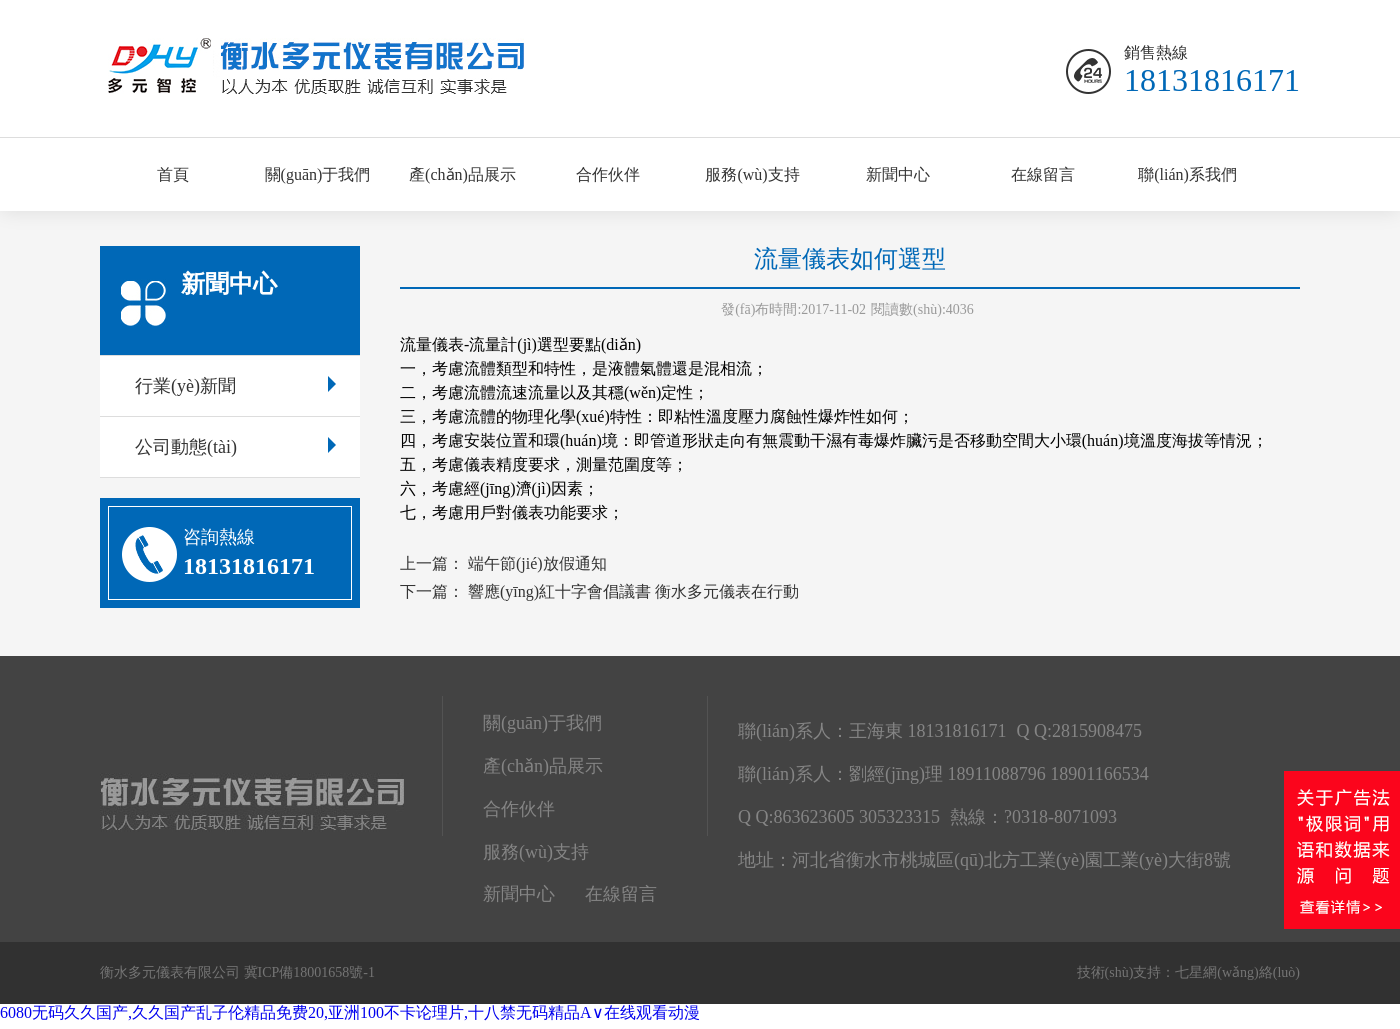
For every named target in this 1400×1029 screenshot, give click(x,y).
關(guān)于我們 (318, 174)
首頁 (173, 174)
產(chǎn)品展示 (462, 174)
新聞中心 (898, 174)
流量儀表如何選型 (850, 259)
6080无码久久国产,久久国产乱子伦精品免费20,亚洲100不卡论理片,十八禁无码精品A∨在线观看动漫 (350, 1012)
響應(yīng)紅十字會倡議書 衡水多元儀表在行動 (633, 591)
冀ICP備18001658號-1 (309, 972)
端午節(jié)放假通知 (537, 563)
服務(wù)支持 (752, 174)
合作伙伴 (608, 174)
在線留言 (1043, 174)
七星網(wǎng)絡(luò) (1237, 972)
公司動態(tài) (235, 447)
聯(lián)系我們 (1187, 174)
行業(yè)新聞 (235, 386)
